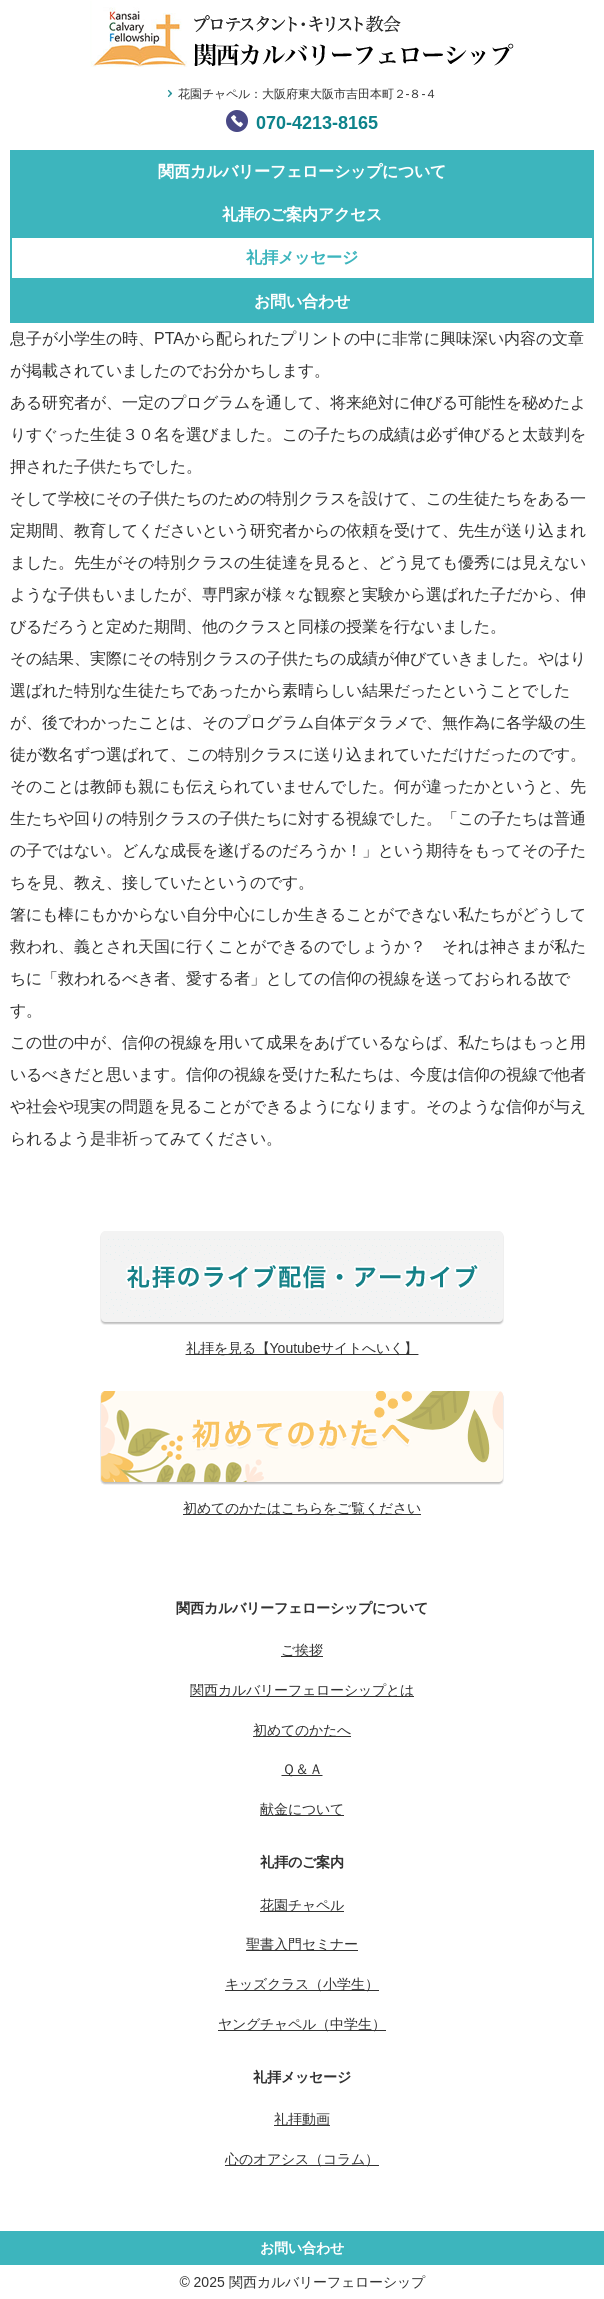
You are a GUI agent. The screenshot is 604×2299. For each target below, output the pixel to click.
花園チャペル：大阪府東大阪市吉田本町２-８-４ (308, 94)
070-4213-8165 (317, 123)
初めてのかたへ (302, 1730)
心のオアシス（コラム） (302, 2159)
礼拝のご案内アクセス (302, 214)
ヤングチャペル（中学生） (302, 2024)
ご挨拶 (302, 1650)
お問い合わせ (302, 301)
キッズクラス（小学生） (302, 1984)
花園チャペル (302, 1905)
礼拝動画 (302, 2119)
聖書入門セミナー (302, 1944)
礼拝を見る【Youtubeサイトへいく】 (302, 1348)
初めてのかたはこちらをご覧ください (302, 1508)
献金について (302, 1809)
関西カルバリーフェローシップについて (302, 171)
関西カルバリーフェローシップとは (302, 1690)
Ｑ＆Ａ (302, 1769)
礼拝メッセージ (302, 257)
